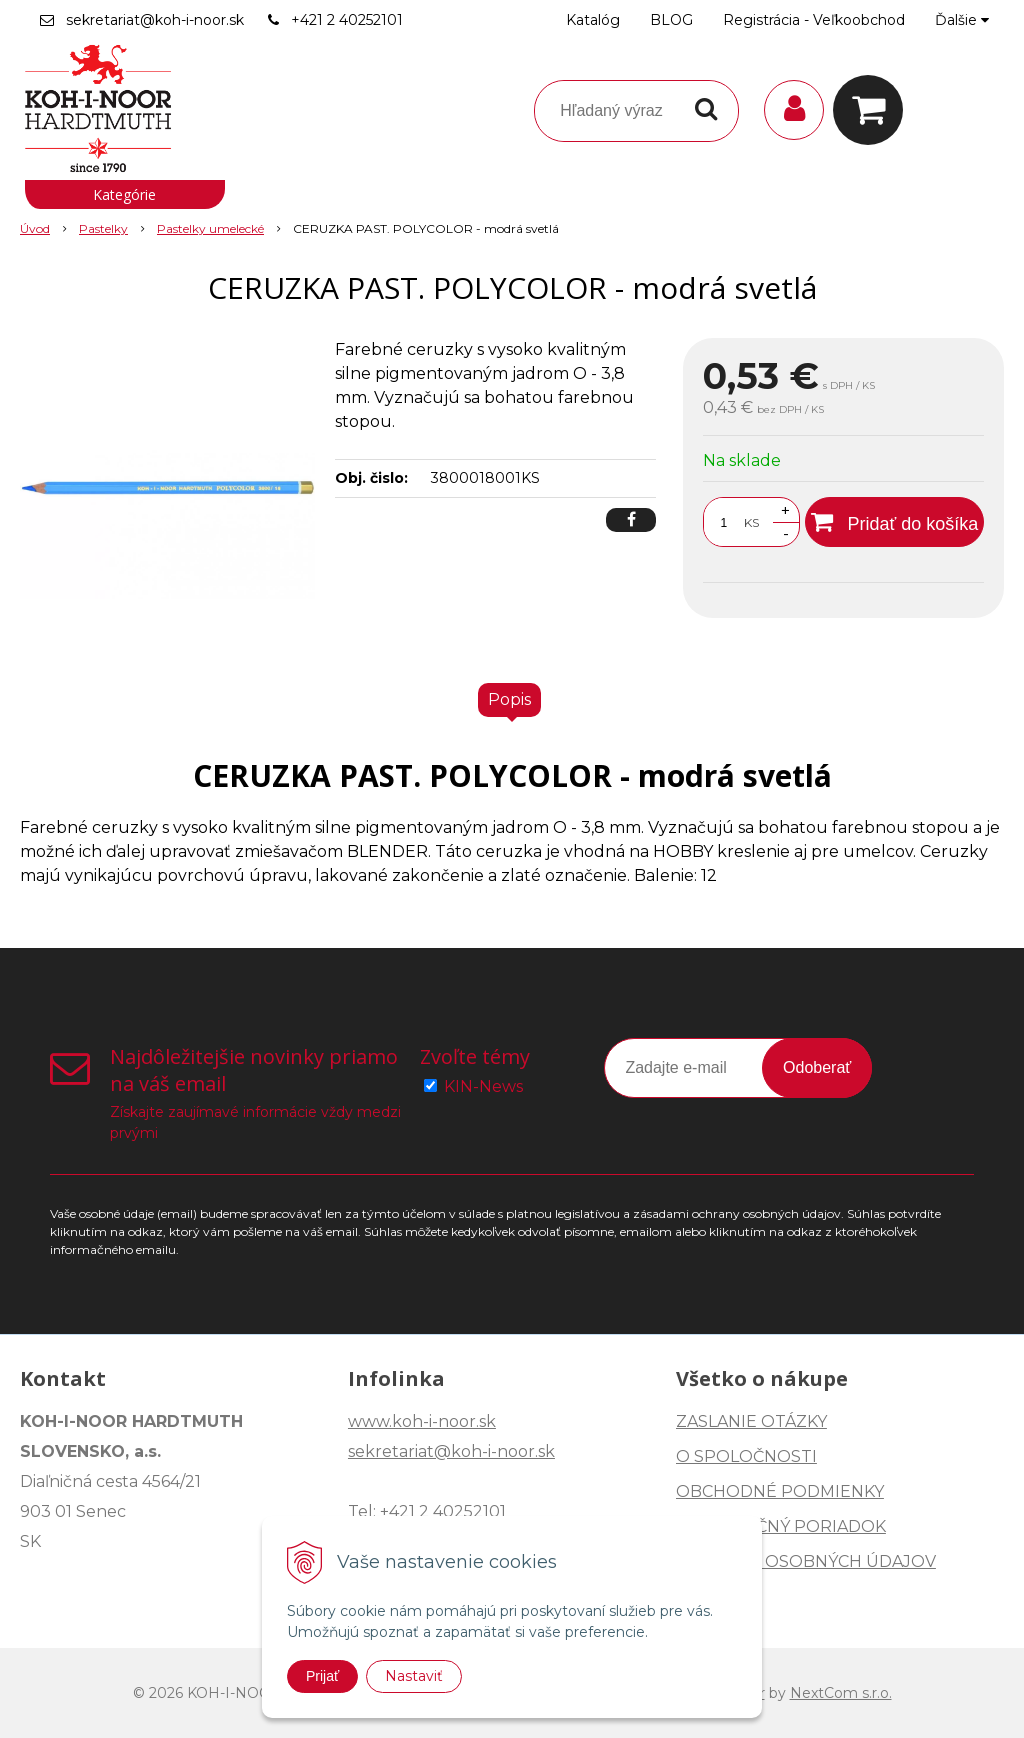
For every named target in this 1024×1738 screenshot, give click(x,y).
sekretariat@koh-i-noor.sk (155, 20)
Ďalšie (962, 20)
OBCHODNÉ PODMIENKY (780, 1491)
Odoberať (817, 1067)
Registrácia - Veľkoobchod (814, 20)
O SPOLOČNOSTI (746, 1456)
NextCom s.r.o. (841, 1693)
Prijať (322, 1676)
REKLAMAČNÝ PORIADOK (781, 1526)
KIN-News (483, 1086)
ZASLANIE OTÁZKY (751, 1421)
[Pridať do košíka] (894, 522)
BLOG (671, 20)
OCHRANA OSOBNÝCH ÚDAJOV (806, 1561)
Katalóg (593, 20)
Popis (509, 699)
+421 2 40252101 (347, 20)
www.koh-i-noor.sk (422, 1421)
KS (751, 522)
